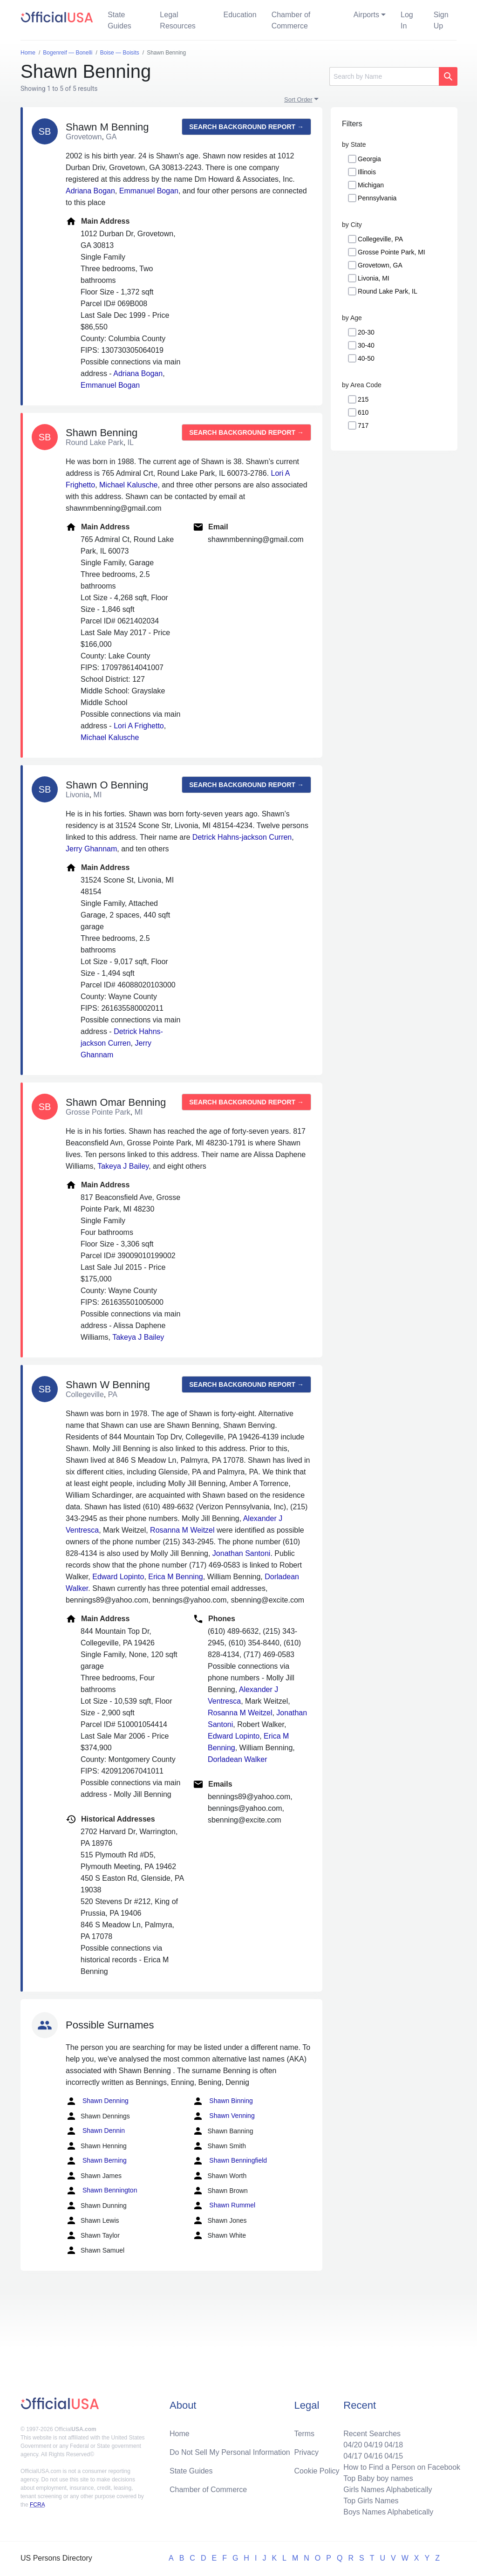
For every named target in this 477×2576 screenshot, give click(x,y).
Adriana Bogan (90, 191)
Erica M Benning (175, 1577)
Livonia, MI (373, 278)
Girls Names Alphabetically (387, 2490)
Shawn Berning (96, 2160)
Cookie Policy (317, 2471)
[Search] (384, 76)
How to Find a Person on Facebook (401, 2467)
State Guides (119, 20)
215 (363, 399)
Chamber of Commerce (291, 20)
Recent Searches (372, 2434)
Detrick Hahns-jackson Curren (242, 837)
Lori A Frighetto (139, 726)
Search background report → (246, 126)
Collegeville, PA (380, 239)
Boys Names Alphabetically (388, 2512)
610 (363, 412)
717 (363, 425)
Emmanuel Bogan (148, 191)
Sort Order (298, 99)
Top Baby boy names (378, 2478)
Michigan (371, 185)
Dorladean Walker (237, 1759)
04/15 (393, 2456)
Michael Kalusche (128, 485)
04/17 (352, 2456)
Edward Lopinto (118, 1577)
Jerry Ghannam (91, 849)
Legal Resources (177, 20)
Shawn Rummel (223, 2205)
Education (239, 15)
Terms (304, 2434)
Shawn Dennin (95, 2131)
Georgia (369, 159)
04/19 (373, 2445)
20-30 (366, 332)
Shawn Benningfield (229, 2160)
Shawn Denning (97, 2101)
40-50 (366, 358)
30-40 (366, 345)
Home (180, 2434)
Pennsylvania (377, 198)
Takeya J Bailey (123, 1166)
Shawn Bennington (101, 2190)
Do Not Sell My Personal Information (230, 2452)
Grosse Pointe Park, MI (391, 252)
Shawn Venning (223, 2116)
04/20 (352, 2445)
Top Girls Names (370, 2501)
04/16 (373, 2456)
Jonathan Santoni (241, 1553)
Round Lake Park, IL (387, 291)
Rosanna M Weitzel (182, 1530)
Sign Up (441, 20)
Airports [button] (366, 15)
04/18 (393, 2445)
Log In (407, 20)
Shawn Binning (222, 2101)
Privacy (306, 2452)
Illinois (367, 172)
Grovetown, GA (380, 265)
